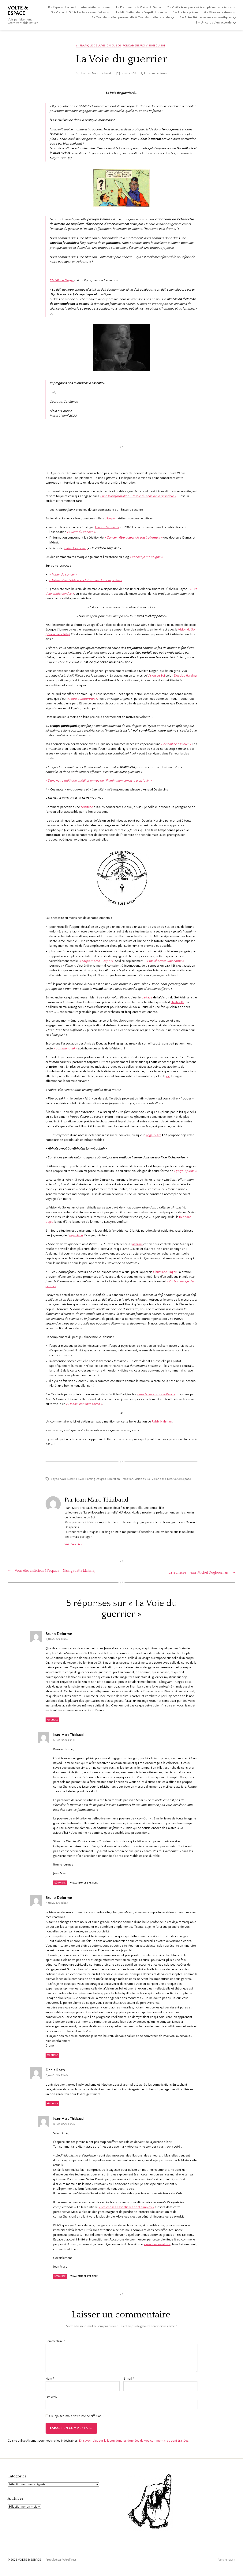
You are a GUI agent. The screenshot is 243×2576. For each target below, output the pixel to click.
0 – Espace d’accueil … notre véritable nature (79, 7)
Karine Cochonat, (76, 549)
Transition (127, 1479)
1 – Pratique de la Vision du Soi (136, 7)
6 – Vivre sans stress (218, 12)
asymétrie (76, 1236)
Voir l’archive (75, 1545)
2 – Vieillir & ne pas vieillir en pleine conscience (199, 7)
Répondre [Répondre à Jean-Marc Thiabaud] (59, 1888)
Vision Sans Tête (162, 1479)
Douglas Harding (185, 676)
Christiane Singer (164, 1273)
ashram (137, 1245)
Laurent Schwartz (107, 528)
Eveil (81, 1479)
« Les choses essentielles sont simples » (126, 2213)
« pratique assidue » (157, 2250)
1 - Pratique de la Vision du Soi (98, 46)
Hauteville (177, 1003)
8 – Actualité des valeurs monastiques (206, 17)
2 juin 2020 (129, 74)
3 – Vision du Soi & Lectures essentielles (78, 12)
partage (146, 998)
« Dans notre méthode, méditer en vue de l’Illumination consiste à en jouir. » (99, 781)
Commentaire (55, 2347)
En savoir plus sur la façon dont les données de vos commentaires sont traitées (134, 2446)
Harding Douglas (95, 1479)
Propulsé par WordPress (61, 2565)
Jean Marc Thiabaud (98, 74)
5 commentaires (157, 74)
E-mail (128, 2384)
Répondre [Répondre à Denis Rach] (52, 2109)
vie (168, 1077)
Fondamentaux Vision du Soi (146, 46)
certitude (87, 808)
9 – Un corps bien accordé (214, 22)
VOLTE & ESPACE (18, 10)
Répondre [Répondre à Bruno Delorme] (52, 1725)
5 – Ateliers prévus (185, 12)
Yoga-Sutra (153, 1136)
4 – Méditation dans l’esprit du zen (139, 12)
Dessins (72, 1479)
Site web (51, 2403)
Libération (113, 1479)
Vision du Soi (156, 676)
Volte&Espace (182, 1479)
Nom (50, 2384)
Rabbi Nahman (162, 1422)
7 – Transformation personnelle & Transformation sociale (131, 17)
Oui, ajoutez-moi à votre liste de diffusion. (74, 2422)
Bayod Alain (58, 1479)
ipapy (111, 519)
